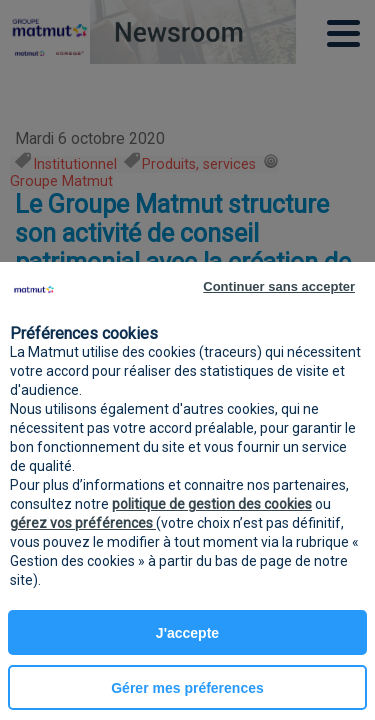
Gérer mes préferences (187, 688)
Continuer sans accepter (279, 286)
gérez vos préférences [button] (83, 523)
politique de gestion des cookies (212, 504)
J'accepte (187, 633)
